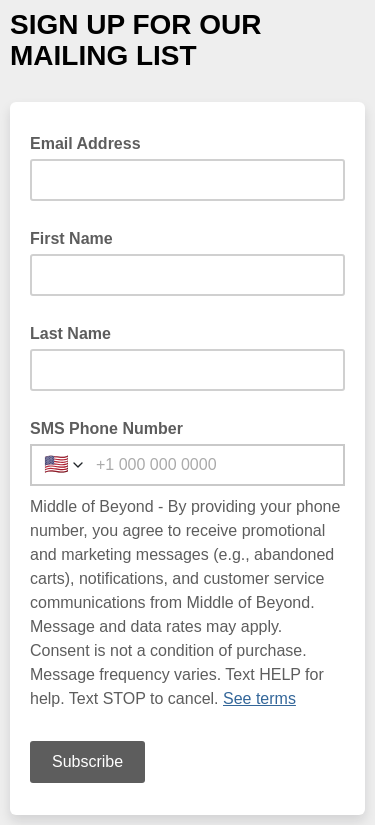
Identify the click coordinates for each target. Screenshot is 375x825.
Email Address (91, 142)
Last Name (70, 333)
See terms (259, 698)
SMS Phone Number (106, 428)
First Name (71, 238)
